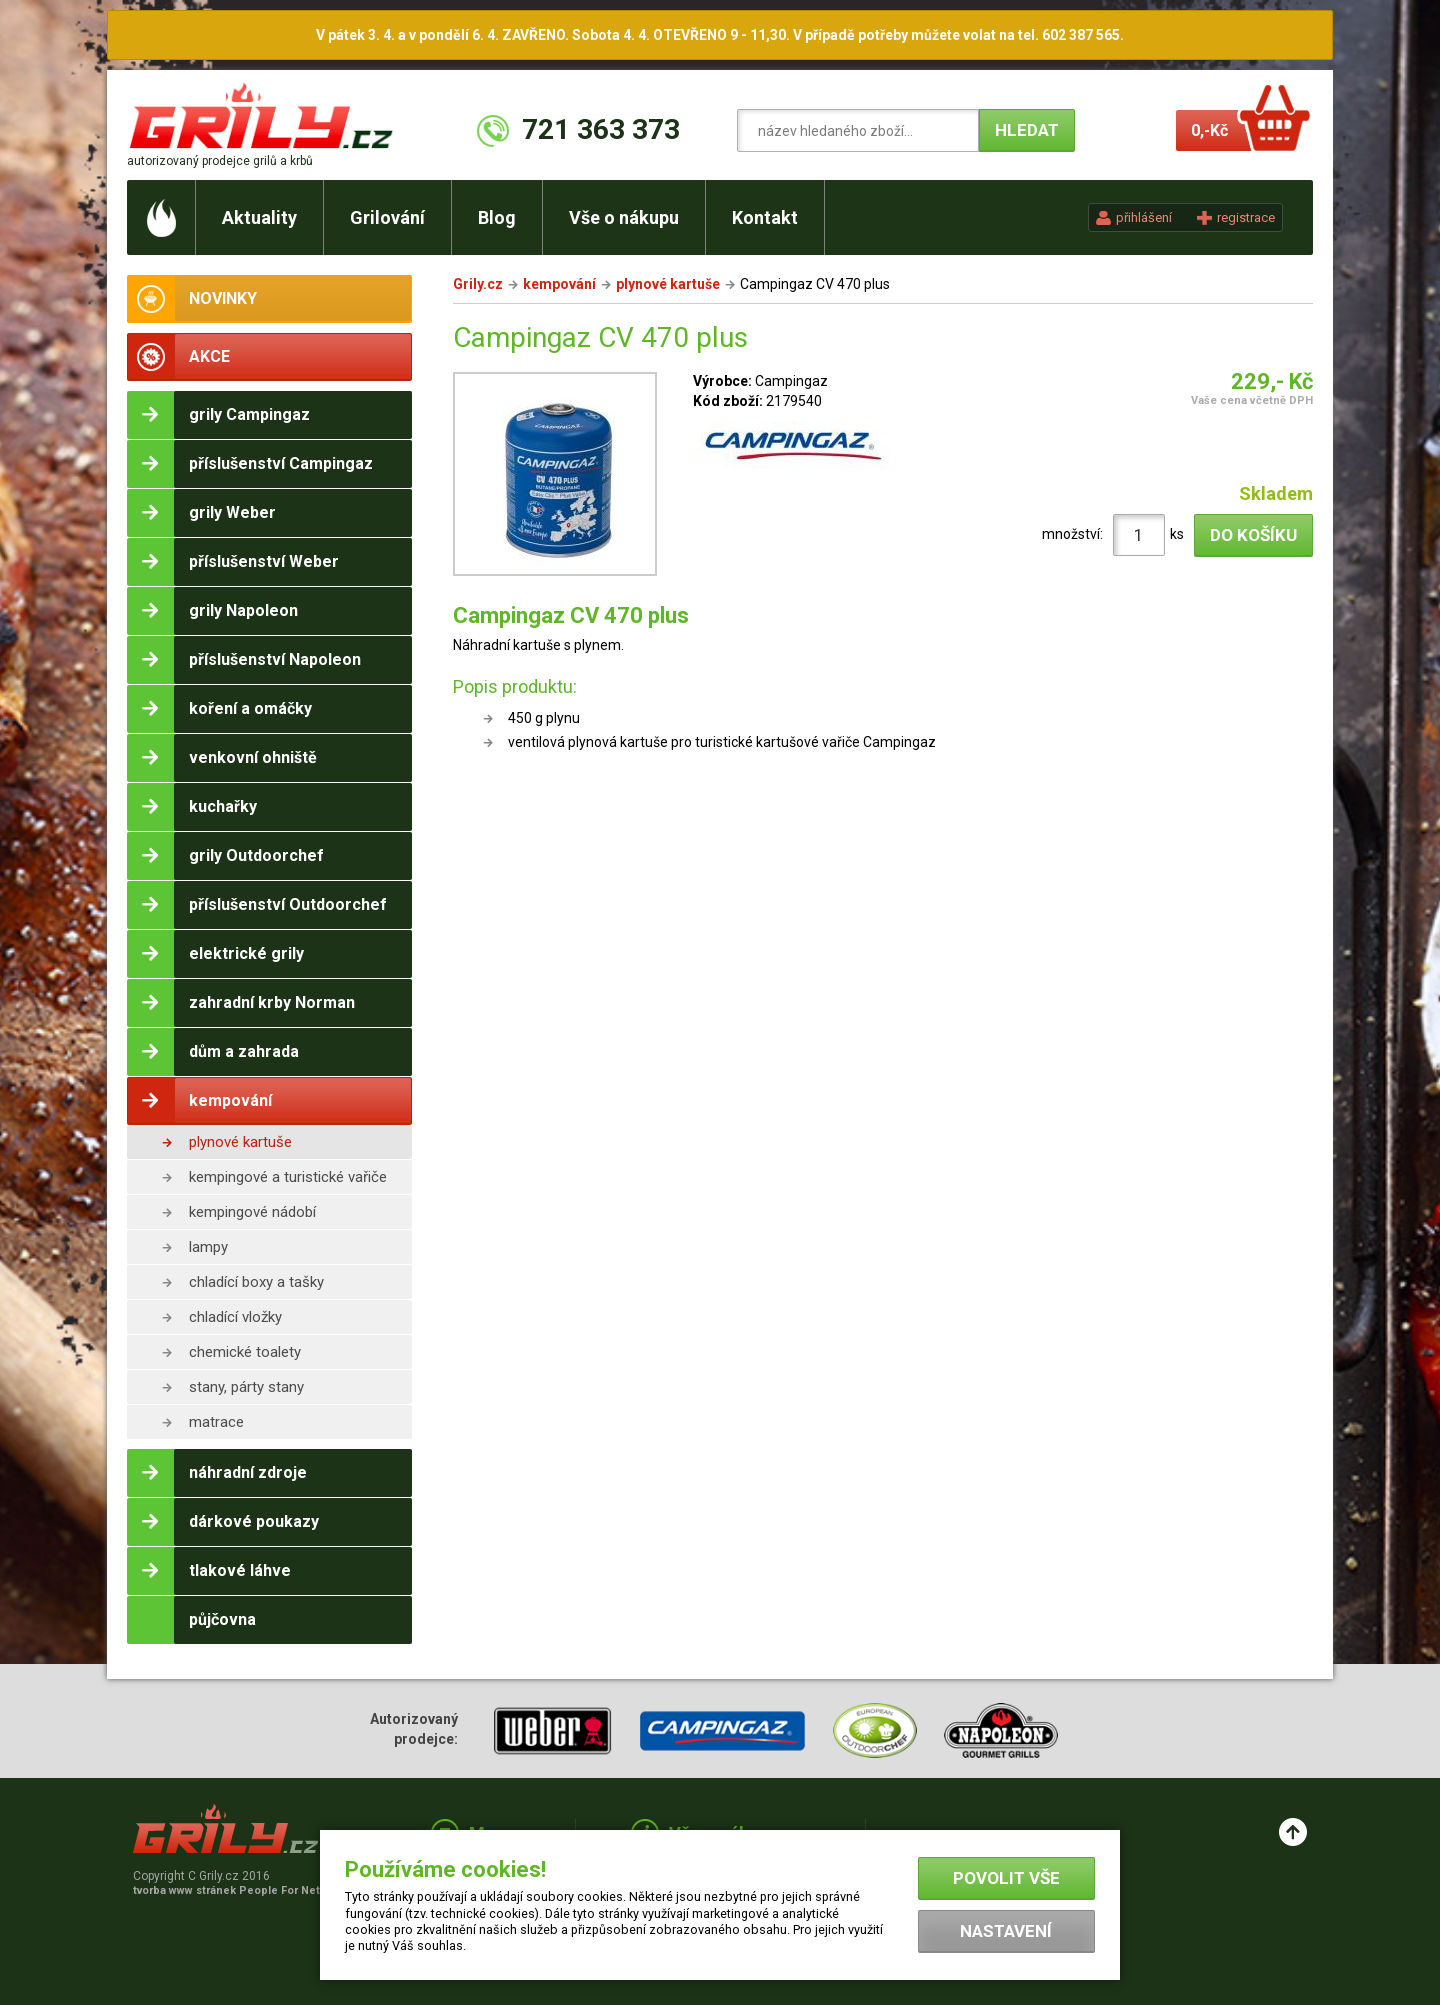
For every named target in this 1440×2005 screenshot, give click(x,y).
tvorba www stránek (237, 1890)
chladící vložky (235, 1317)
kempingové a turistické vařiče (288, 1177)
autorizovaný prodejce (220, 161)
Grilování (387, 217)
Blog (497, 217)
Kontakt (765, 217)
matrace (216, 1422)
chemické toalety (245, 1352)
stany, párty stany (246, 1387)
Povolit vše (1006, 1878)
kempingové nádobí (252, 1212)
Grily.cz (478, 284)
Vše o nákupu (624, 217)
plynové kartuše (240, 1142)
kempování (559, 284)
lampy (208, 1247)
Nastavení (1006, 1931)
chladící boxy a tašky (256, 1282)
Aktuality (259, 217)
